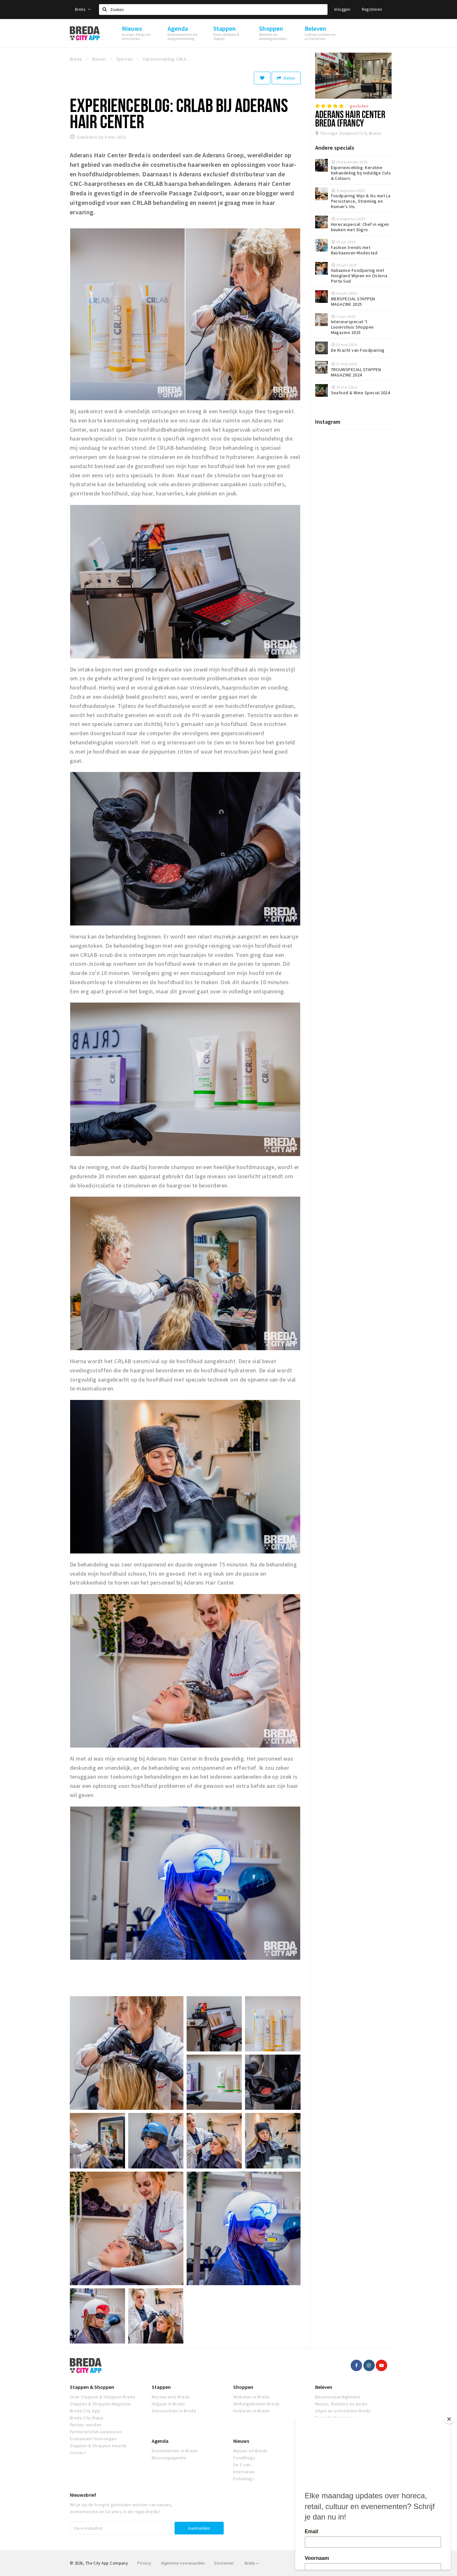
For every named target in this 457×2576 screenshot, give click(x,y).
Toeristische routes (335, 2418)
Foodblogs (244, 2458)
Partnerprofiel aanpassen (96, 2432)
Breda (83, 9)
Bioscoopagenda (169, 2458)
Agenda (160, 2441)
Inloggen (342, 9)
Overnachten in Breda (174, 2411)
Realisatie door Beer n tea (363, 2563)
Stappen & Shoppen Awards (98, 2446)
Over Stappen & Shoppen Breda (102, 2397)
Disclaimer (224, 2563)
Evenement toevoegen (93, 2439)
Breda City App (85, 2411)
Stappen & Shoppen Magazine (100, 2404)
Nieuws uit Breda (250, 2451)
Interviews (244, 2472)
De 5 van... (243, 2465)
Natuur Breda (328, 2425)
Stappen (161, 2387)
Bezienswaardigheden (338, 2397)
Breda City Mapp (86, 2418)
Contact (78, 2452)
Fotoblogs (243, 2478)
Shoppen (243, 2387)
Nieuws (241, 2441)
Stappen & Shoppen (92, 2387)
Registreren (372, 9)
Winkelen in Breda (251, 2397)
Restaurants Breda (171, 2397)
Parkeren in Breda (251, 2411)
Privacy (144, 2563)
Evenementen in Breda (175, 2451)
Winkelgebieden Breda (256, 2404)
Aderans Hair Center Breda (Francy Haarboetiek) (350, 123)
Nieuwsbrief (83, 2495)
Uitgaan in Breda (168, 2404)
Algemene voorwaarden (183, 2563)
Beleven (323, 2387)
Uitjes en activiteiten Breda (343, 2411)
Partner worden (86, 2425)
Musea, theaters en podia (341, 2404)
